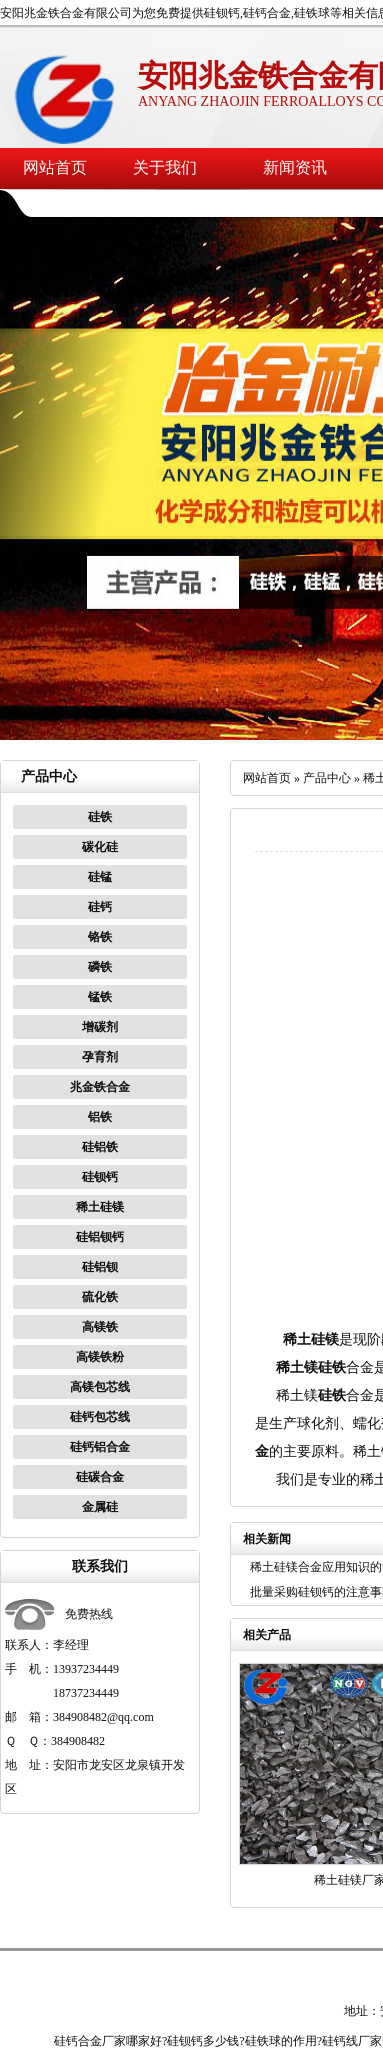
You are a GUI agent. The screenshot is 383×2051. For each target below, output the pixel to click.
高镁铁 (100, 1327)
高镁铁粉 (100, 1357)
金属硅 (100, 1507)
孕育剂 (100, 1057)
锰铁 (100, 997)
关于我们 (165, 167)
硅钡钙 (100, 1177)
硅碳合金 (100, 1477)
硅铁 (100, 817)
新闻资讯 (295, 167)
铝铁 (100, 1117)
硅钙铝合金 (100, 1447)
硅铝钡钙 (100, 1237)
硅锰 (100, 877)
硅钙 (100, 907)
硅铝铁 (100, 1147)
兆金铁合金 (100, 1087)
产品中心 (327, 778)
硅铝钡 (100, 1267)
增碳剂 (100, 1027)
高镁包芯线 (100, 1387)
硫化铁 (100, 1297)
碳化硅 (100, 847)
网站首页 (55, 167)
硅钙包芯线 (100, 1417)
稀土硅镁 (100, 1207)
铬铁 (100, 937)
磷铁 (100, 967)
